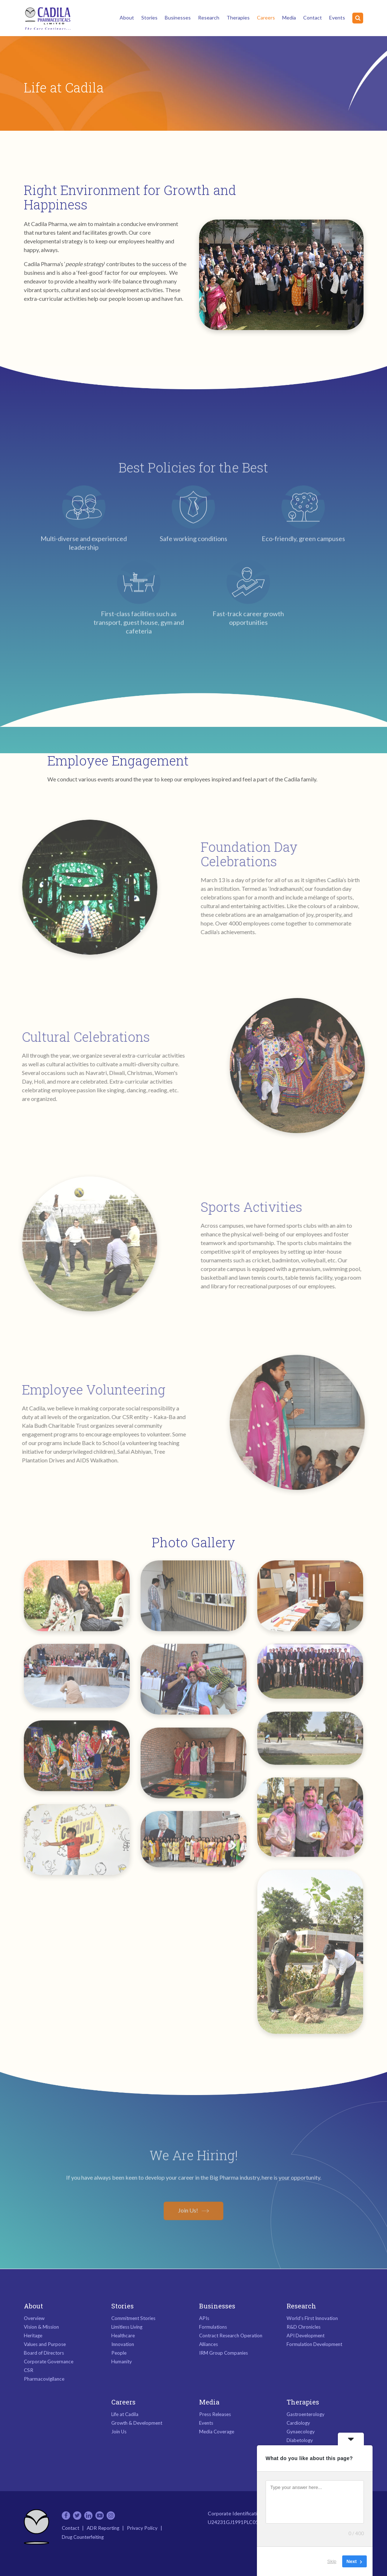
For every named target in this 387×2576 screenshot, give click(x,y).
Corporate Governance (48, 2361)
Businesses (178, 17)
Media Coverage (216, 2431)
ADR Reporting (103, 2528)
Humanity (121, 2361)
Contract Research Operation (230, 2335)
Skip (331, 2561)
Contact (312, 17)
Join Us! (188, 2205)
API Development (305, 2335)
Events (337, 17)
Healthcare (123, 2335)
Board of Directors (44, 2353)
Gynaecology (301, 2431)
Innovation (122, 2344)
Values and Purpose (45, 2344)
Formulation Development (314, 2344)
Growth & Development (136, 2423)
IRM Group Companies (223, 2353)
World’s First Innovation (312, 2318)
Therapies (238, 17)
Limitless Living (126, 2327)
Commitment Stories (133, 2318)
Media (289, 17)
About (127, 17)
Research (208, 17)
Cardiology (298, 2423)
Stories (149, 17)
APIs (204, 2318)
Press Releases (215, 2414)
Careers (266, 17)
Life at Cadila (124, 2414)
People (118, 2353)
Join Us (118, 2431)
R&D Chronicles (304, 2327)
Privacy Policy (142, 2528)
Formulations (213, 2327)
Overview (34, 2318)
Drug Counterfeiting (83, 2537)
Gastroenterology (305, 2414)
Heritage (33, 2335)
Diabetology (300, 2440)
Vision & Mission (41, 2327)
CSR (28, 2370)
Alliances (208, 2344)
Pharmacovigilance (44, 2379)
